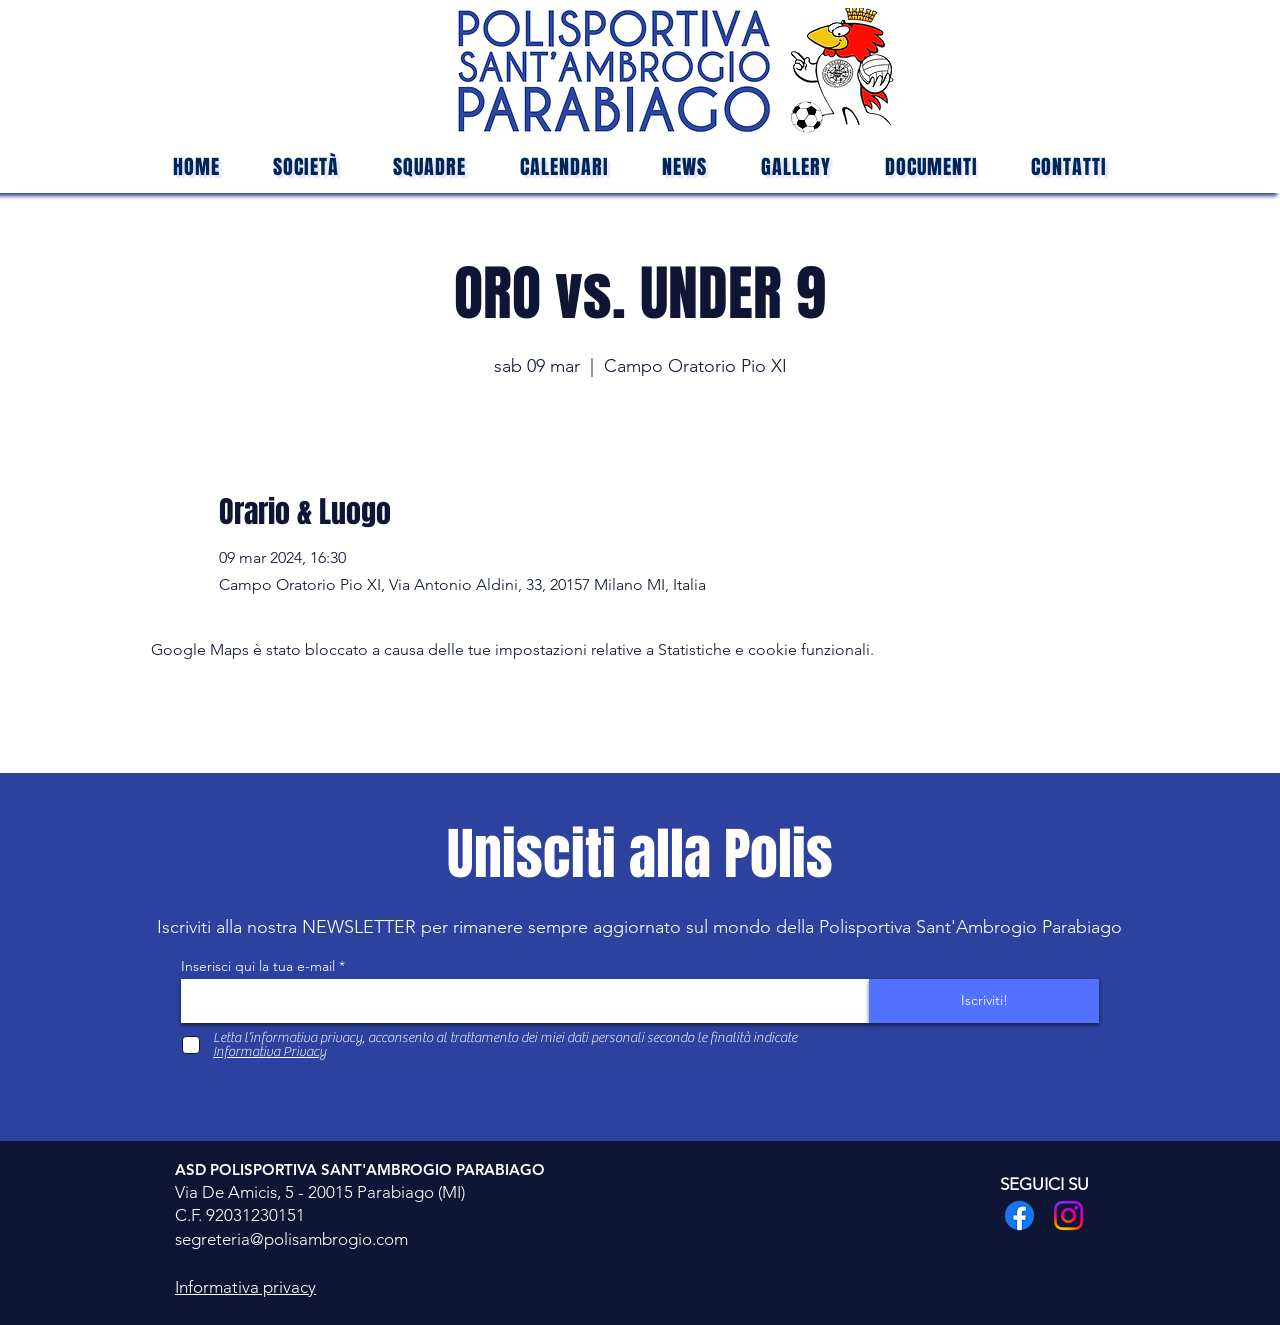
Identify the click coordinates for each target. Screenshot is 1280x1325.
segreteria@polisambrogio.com (291, 1239)
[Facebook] (1019, 1215)
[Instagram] (1068, 1215)
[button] (429, 167)
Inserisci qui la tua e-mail (258, 966)
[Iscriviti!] (984, 1001)
